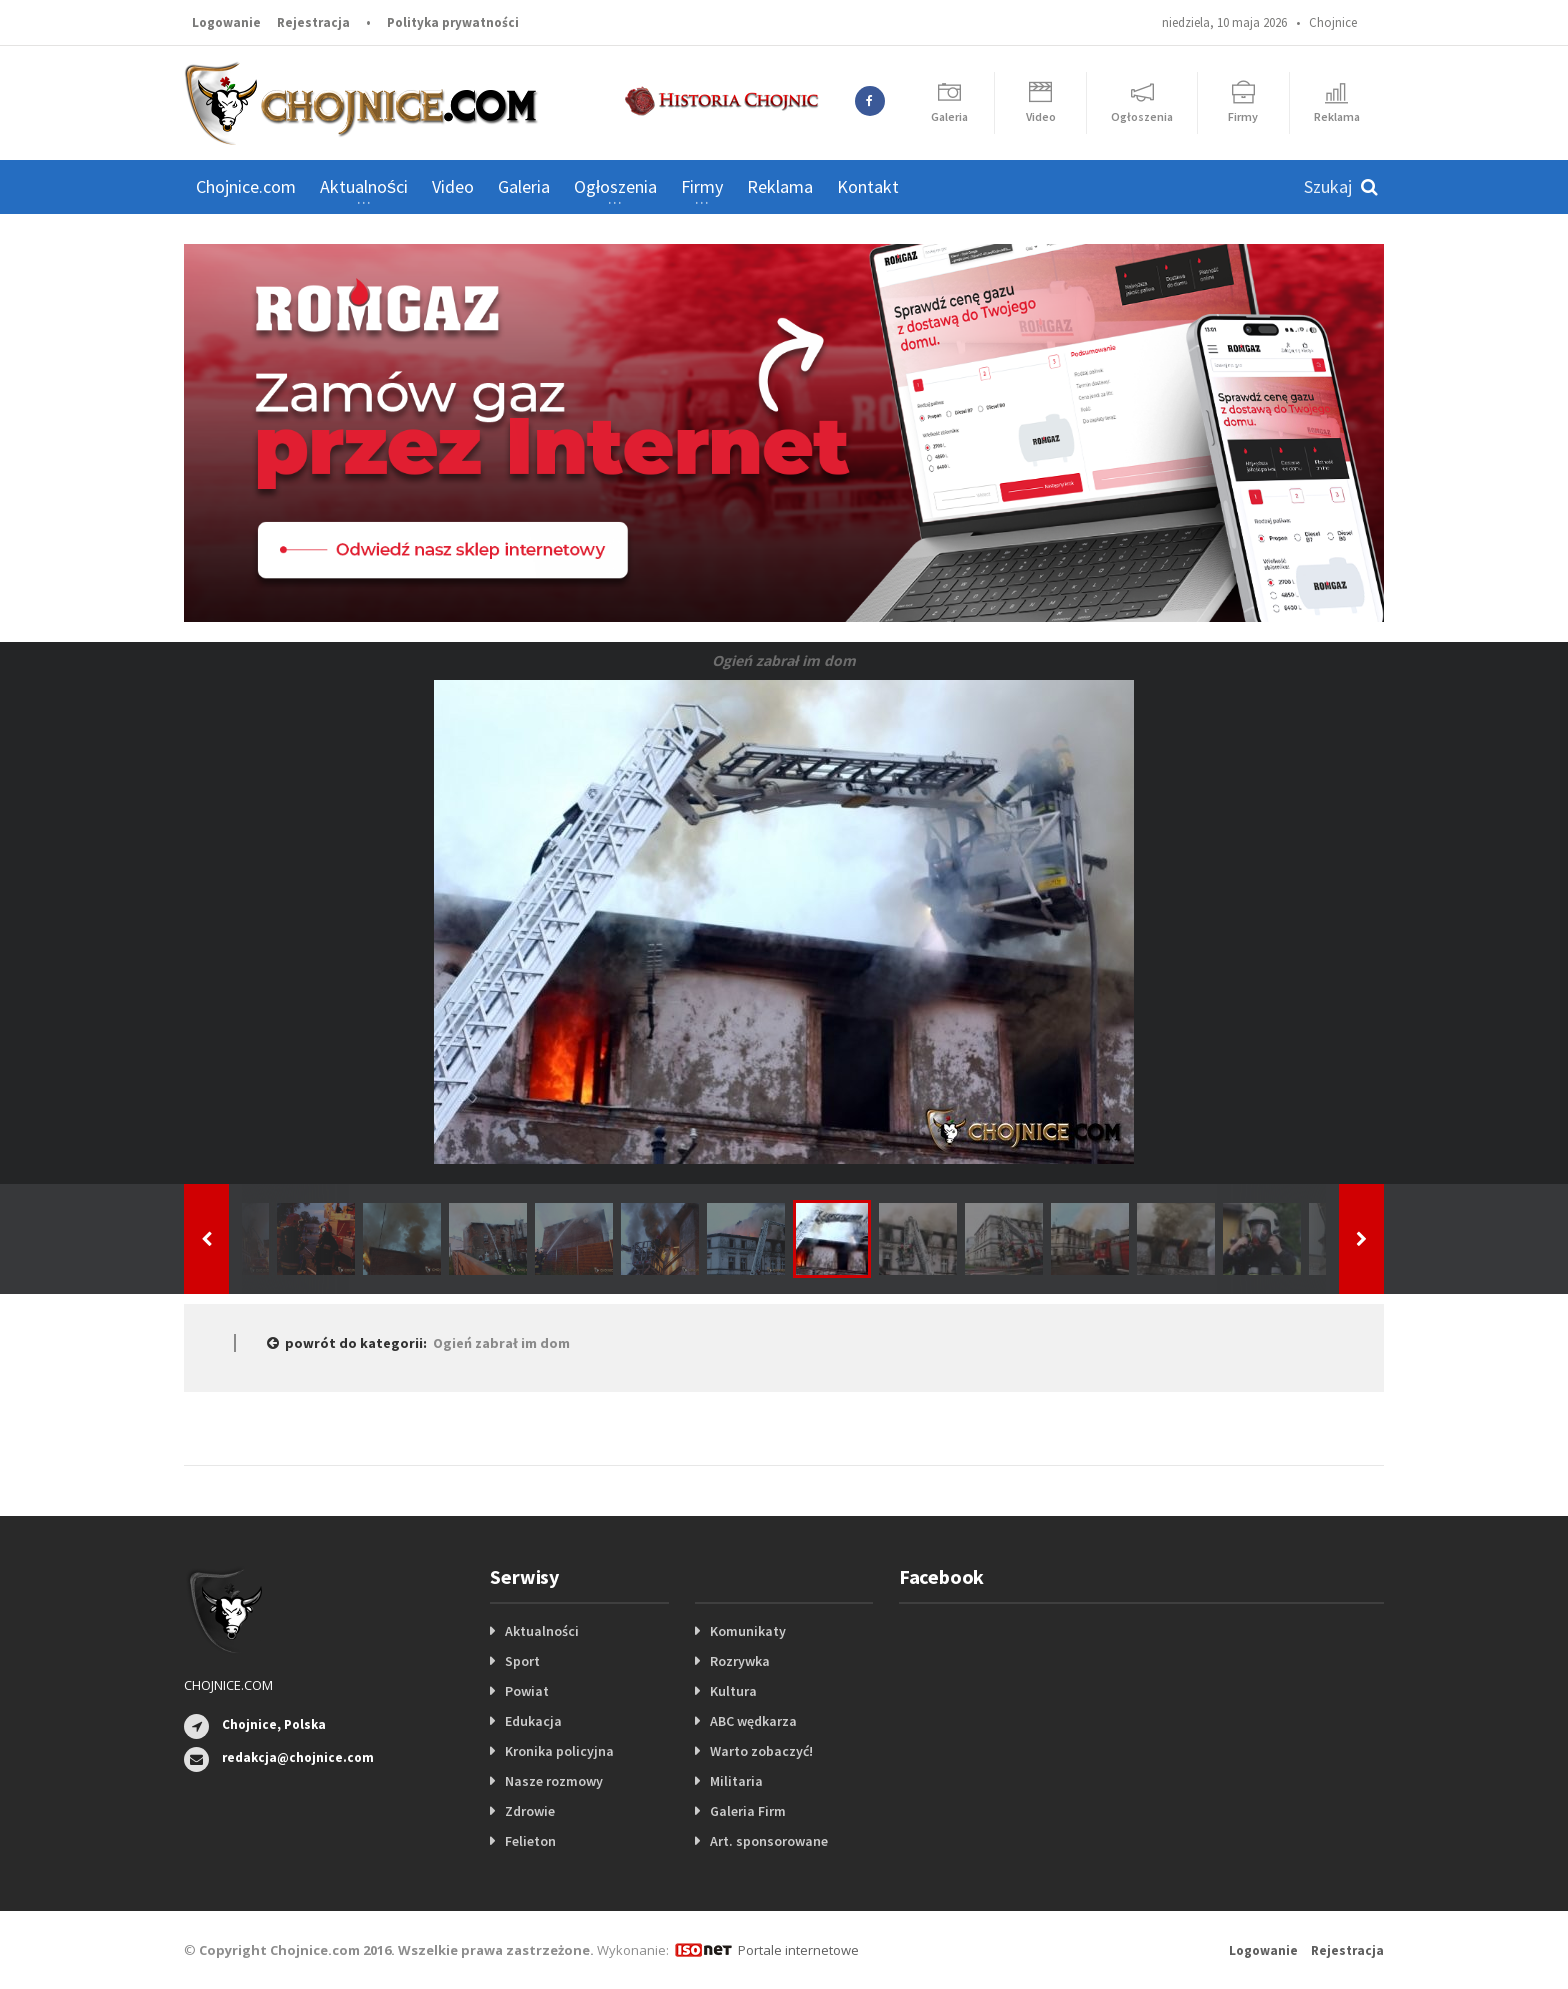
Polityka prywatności (453, 22)
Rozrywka (740, 1661)
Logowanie (226, 22)
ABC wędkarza (753, 1721)
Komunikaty (748, 1631)
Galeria (524, 186)
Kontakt (868, 186)
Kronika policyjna (559, 1751)
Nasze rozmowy (554, 1781)
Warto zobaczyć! (761, 1751)
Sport (522, 1661)
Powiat (527, 1691)
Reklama (780, 186)
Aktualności (542, 1631)
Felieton (530, 1841)
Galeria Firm (748, 1811)
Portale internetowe (798, 1950)
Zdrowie (530, 1811)
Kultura (733, 1691)
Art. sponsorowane (769, 1841)
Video (453, 186)
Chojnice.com (246, 186)
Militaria (736, 1781)
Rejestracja (313, 22)
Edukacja (533, 1721)
